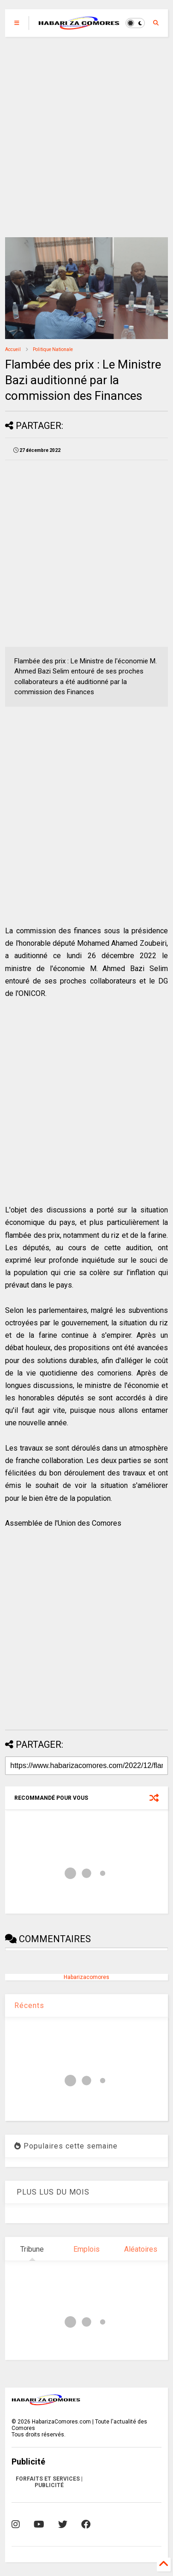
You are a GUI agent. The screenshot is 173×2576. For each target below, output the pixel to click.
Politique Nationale (53, 349)
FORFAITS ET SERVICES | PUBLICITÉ (49, 2482)
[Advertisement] (86, 137)
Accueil (13, 349)
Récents (29, 2005)
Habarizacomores (86, 1977)
